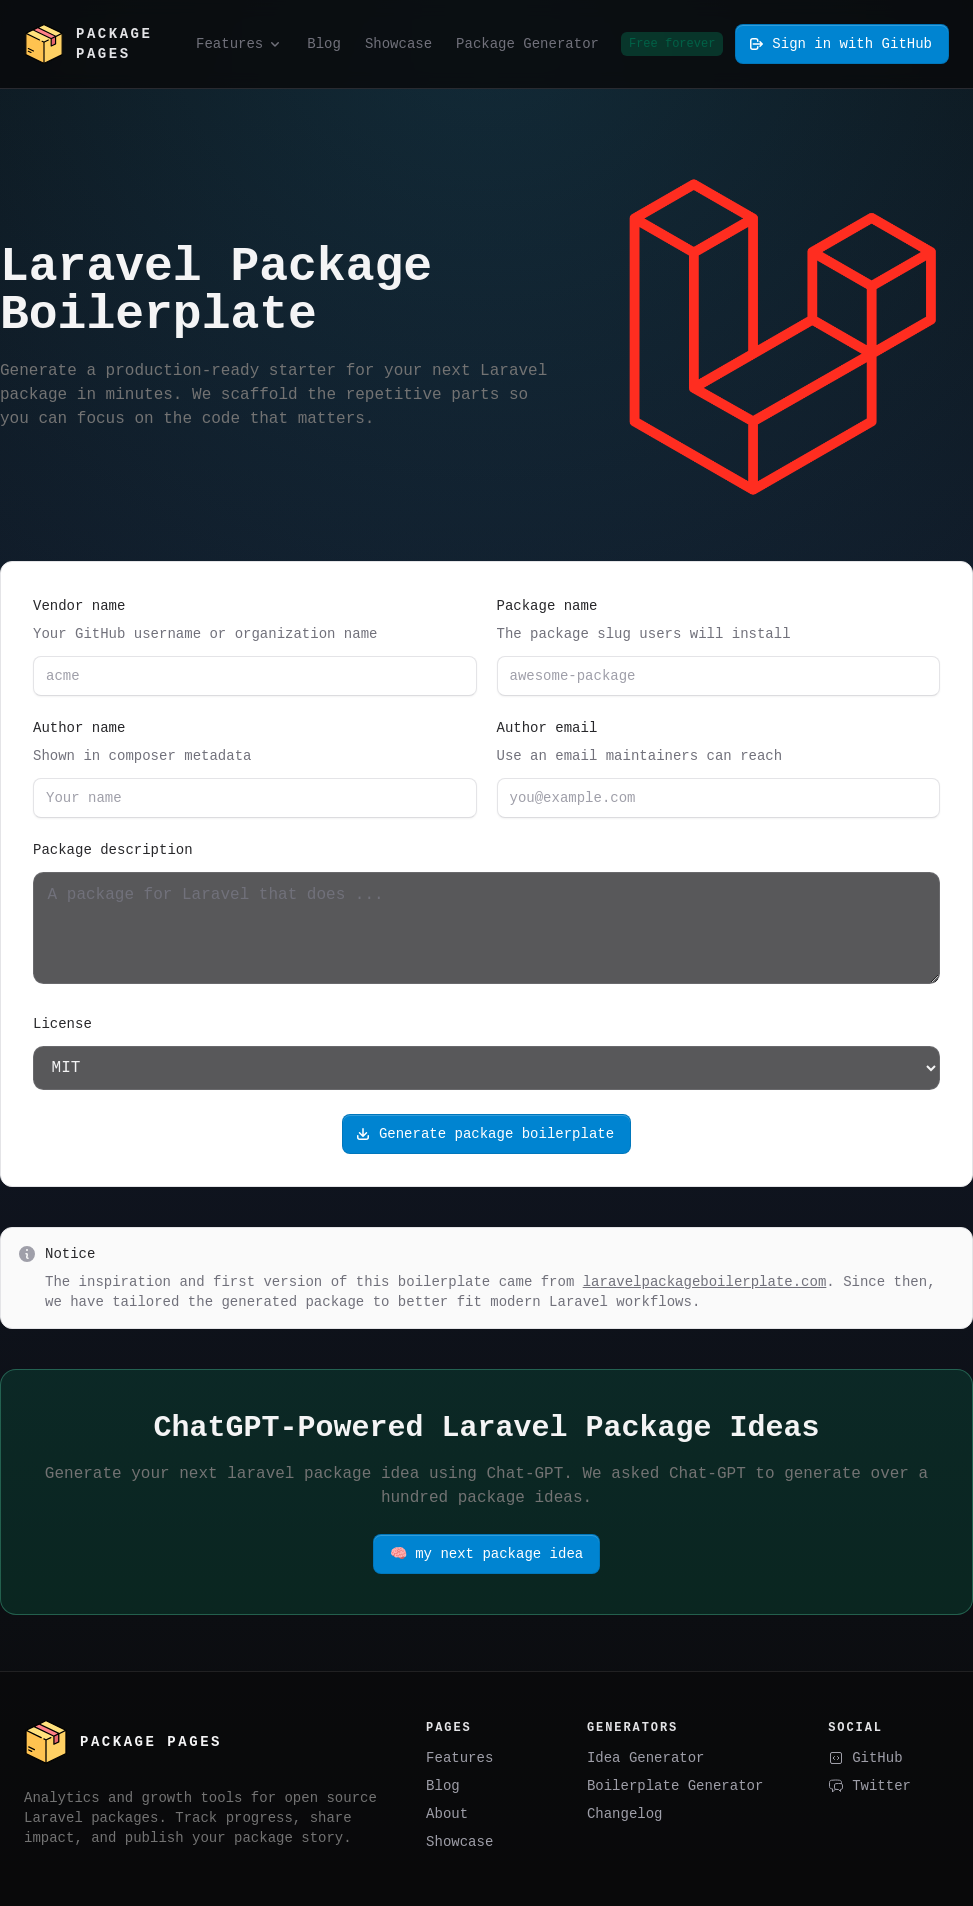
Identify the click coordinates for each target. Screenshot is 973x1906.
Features (459, 1763)
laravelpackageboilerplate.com (705, 1287)
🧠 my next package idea (486, 1559)
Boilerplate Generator (675, 1791)
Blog (443, 1791)
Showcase (459, 1847)
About (447, 1819)
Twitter (869, 1791)
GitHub (865, 1763)
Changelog (625, 1819)
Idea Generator (646, 1763)
